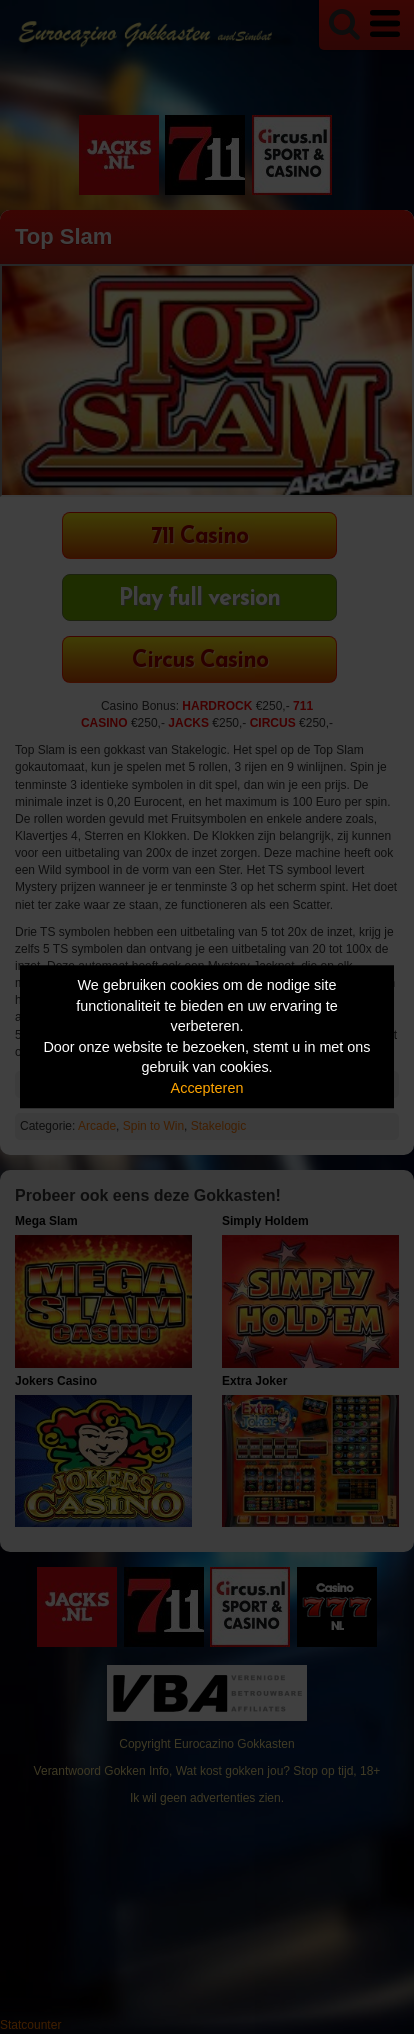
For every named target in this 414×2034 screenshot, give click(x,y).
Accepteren (207, 1088)
